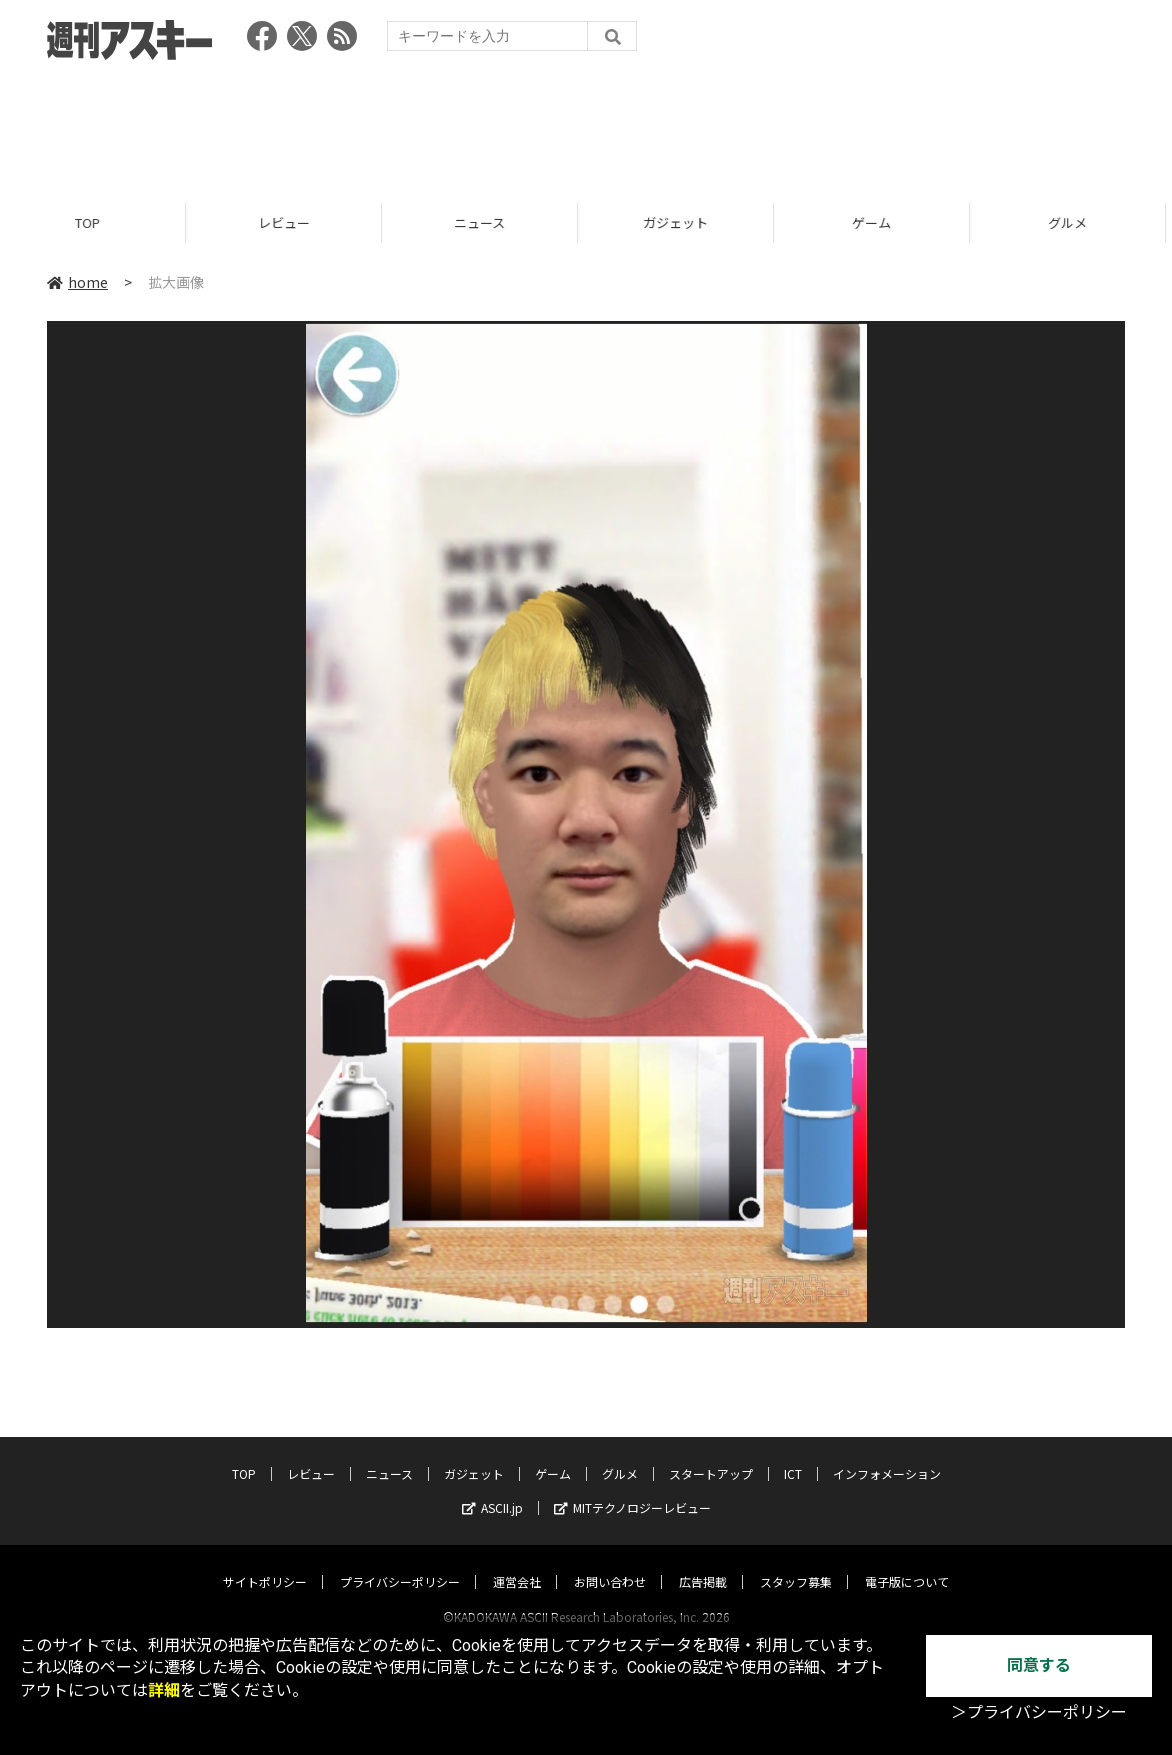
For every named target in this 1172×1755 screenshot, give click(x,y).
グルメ (620, 1454)
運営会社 (517, 1562)
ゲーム (881, 222)
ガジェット (685, 222)
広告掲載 (703, 1562)
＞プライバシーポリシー (1039, 1712)
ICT (793, 1454)
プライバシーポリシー (400, 1562)
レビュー (294, 222)
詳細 (164, 1690)
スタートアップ (711, 1454)
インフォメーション (887, 1454)
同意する (1039, 1665)
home (77, 282)
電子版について (907, 1562)
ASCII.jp (492, 1488)
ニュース (489, 222)
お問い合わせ (610, 1562)
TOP (97, 222)
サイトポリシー (265, 1562)
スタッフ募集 (796, 1562)
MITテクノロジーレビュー (632, 1488)
